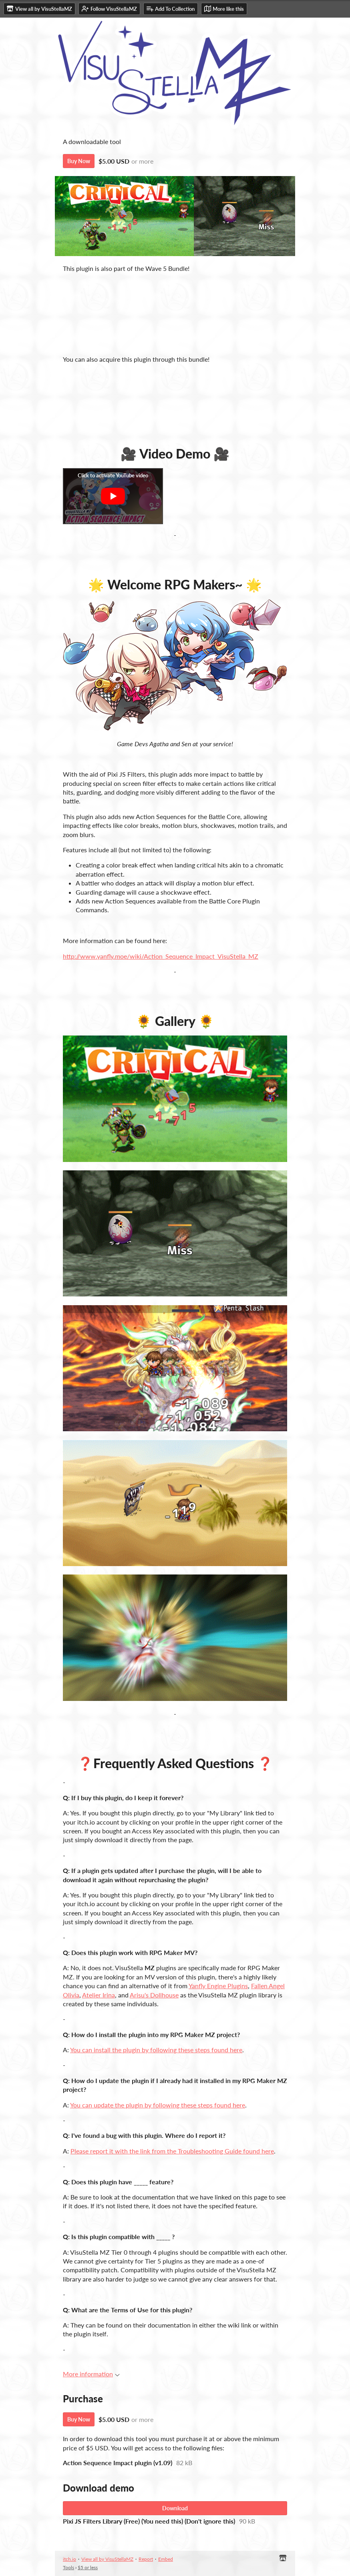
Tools (68, 2567)
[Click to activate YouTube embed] (113, 496)
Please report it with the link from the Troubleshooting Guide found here (172, 2151)
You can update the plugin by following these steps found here (157, 2105)
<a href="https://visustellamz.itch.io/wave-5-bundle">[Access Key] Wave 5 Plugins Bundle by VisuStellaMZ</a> (175, 313)
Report (146, 2559)
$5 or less (88, 2567)
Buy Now (78, 161)
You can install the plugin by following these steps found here (156, 2049)
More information (91, 2374)
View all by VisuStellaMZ (107, 2559)
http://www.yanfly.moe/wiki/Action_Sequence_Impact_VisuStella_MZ (160, 956)
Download (175, 2508)
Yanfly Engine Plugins (218, 1985)
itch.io (69, 2559)
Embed (165, 2559)
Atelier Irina (98, 1995)
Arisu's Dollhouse (154, 1995)
